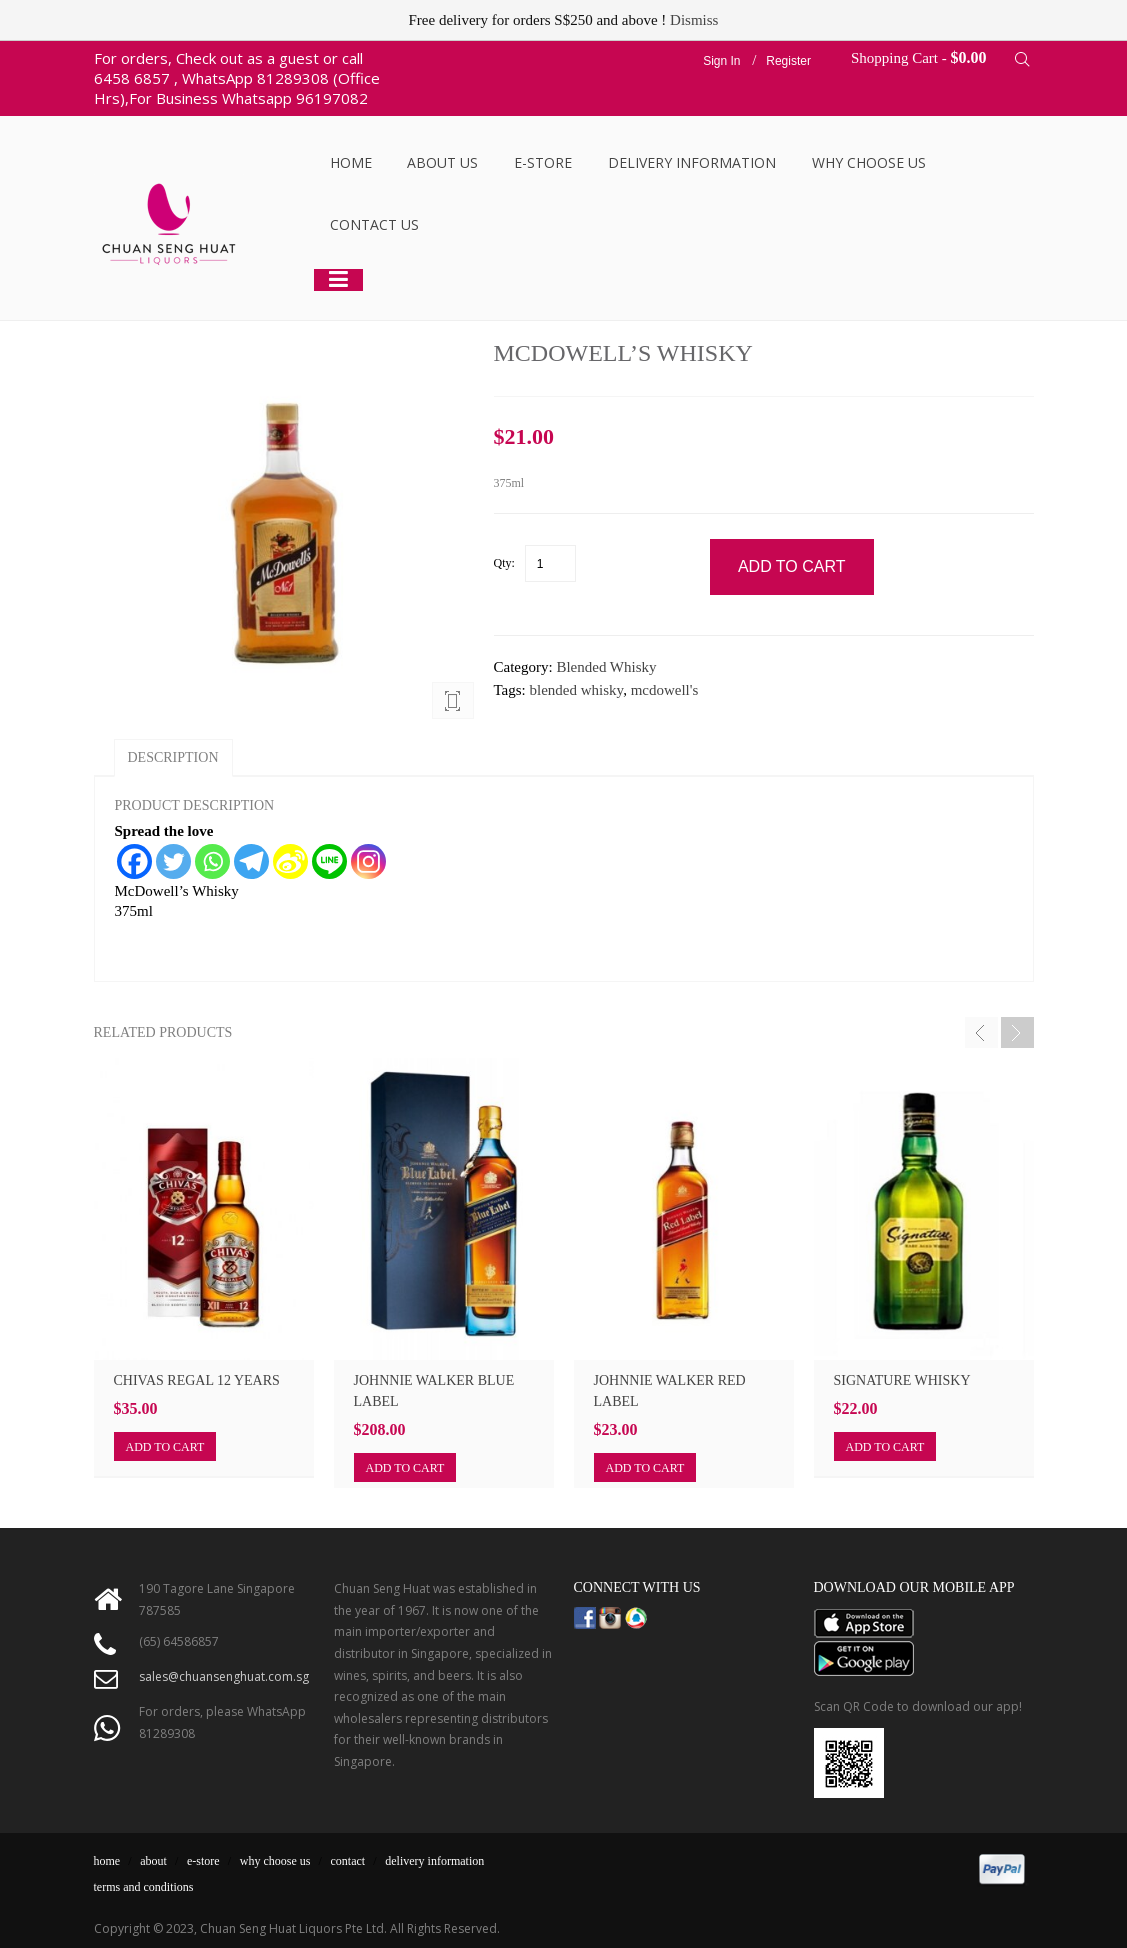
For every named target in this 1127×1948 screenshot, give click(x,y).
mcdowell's (665, 690)
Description (173, 757)
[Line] (329, 861)
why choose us (275, 1861)
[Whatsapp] (212, 861)
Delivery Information (692, 162)
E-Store (543, 162)
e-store (203, 1861)
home (107, 1861)
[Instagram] (368, 861)
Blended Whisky (606, 667)
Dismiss (694, 20)
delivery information (434, 1861)
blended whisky (577, 690)
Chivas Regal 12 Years (197, 1380)
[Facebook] (134, 861)
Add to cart (165, 1447)
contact (348, 1861)
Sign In (721, 61)
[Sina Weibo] (290, 861)
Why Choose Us (869, 162)
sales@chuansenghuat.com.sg (224, 1676)
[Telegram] (251, 861)
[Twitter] (173, 861)
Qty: (504, 563)
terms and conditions (144, 1887)
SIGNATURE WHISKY (902, 1380)
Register (788, 61)
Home (351, 162)
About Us (442, 162)
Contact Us (374, 224)
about (153, 1861)
